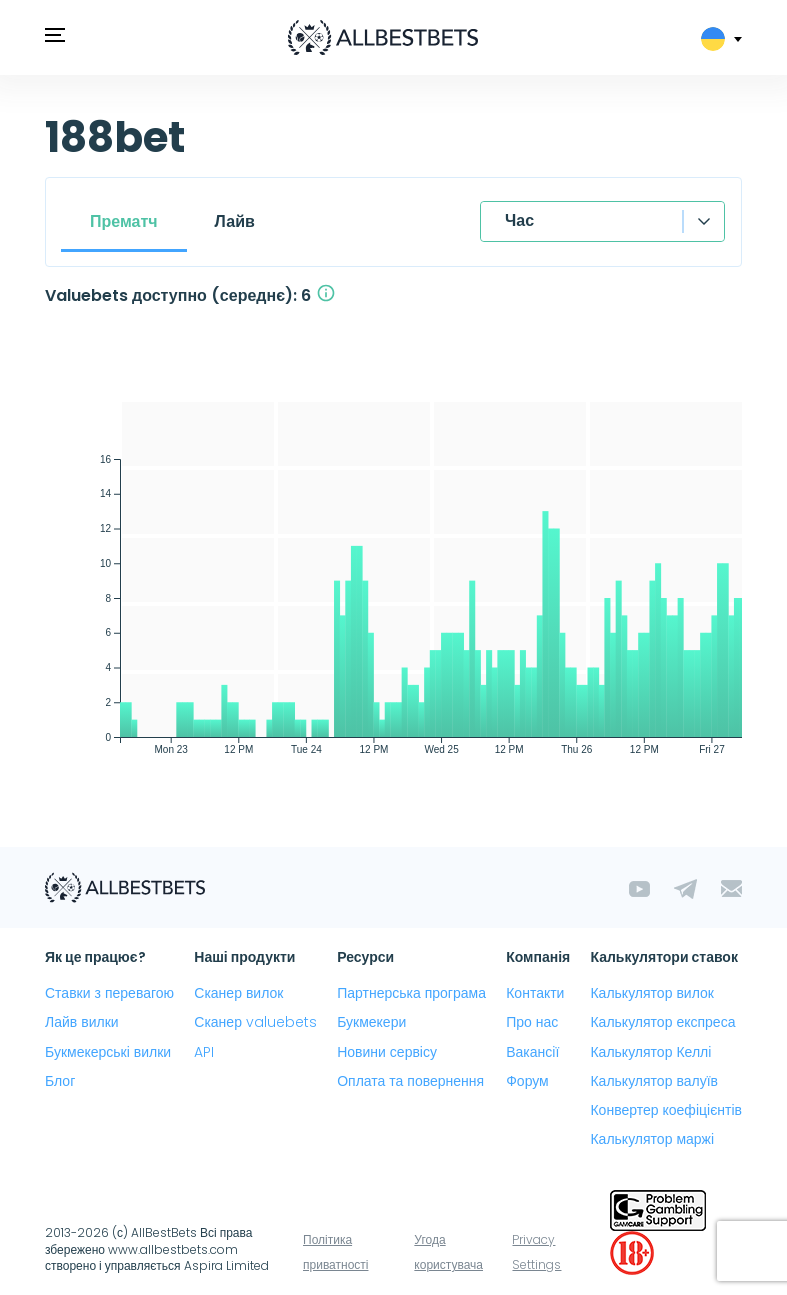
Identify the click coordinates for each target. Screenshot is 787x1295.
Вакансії (532, 1052)
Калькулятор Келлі (650, 1052)
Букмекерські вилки (108, 1052)
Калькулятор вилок (651, 993)
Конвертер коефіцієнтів (666, 1110)
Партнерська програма (411, 993)
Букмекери (371, 1022)
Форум (527, 1081)
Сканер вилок (238, 993)
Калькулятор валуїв (654, 1081)
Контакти (535, 993)
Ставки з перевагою (109, 993)
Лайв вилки (82, 1022)
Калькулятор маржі (652, 1139)
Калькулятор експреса (662, 1022)
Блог (60, 1081)
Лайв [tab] (235, 221)
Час (519, 220)
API (204, 1052)
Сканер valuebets (255, 1022)
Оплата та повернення (410, 1081)
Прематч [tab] (124, 221)
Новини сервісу (387, 1052)
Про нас (532, 1022)
